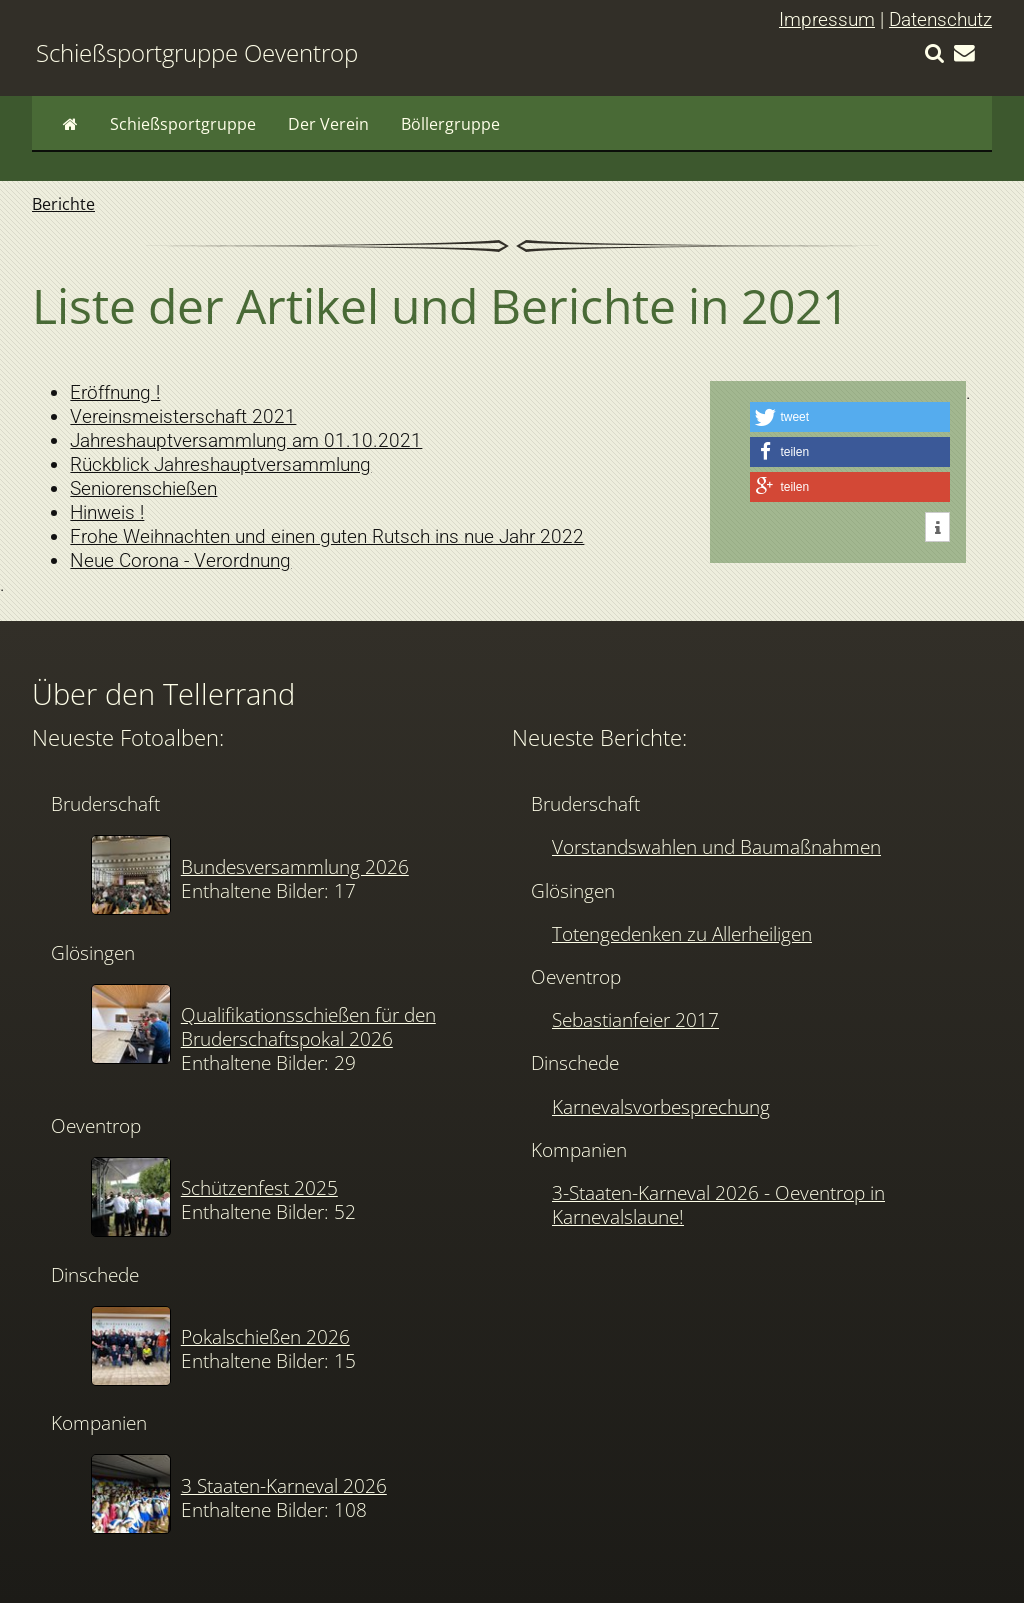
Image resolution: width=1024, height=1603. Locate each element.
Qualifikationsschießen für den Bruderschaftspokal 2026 (308, 1026)
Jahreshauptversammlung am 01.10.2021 (246, 440)
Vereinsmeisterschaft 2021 (183, 416)
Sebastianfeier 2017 (635, 1019)
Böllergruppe (450, 124)
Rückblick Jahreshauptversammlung (220, 464)
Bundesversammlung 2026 (295, 866)
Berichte (63, 204)
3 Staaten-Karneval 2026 (284, 1485)
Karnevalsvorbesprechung (661, 1106)
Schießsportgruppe (183, 124)
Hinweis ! (107, 512)
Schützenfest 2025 (259, 1187)
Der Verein (328, 124)
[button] (850, 417)
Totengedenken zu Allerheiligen (682, 933)
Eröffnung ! (115, 392)
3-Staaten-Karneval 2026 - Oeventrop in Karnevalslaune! (718, 1204)
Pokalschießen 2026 (265, 1336)
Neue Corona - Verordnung (180, 560)
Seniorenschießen (143, 488)
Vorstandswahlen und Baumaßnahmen (716, 846)
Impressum (827, 19)
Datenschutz (940, 19)
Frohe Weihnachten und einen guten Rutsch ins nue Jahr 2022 (327, 536)
